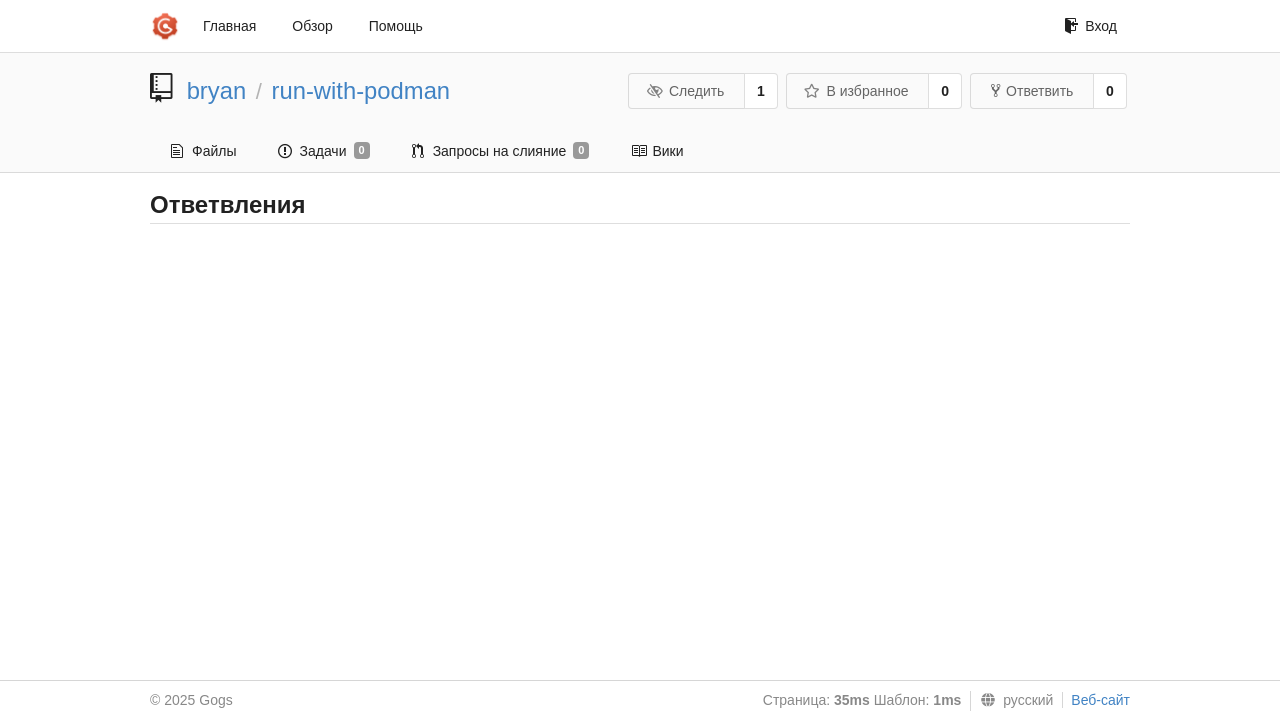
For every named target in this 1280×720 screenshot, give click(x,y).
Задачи (323, 151)
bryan (217, 90)
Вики (657, 151)
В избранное (856, 91)
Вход (1090, 26)
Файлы (203, 151)
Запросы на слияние (501, 151)
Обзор (312, 26)
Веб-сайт (1100, 700)
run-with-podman (361, 90)
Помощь (396, 26)
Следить (685, 91)
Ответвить (1032, 91)
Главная (229, 26)
